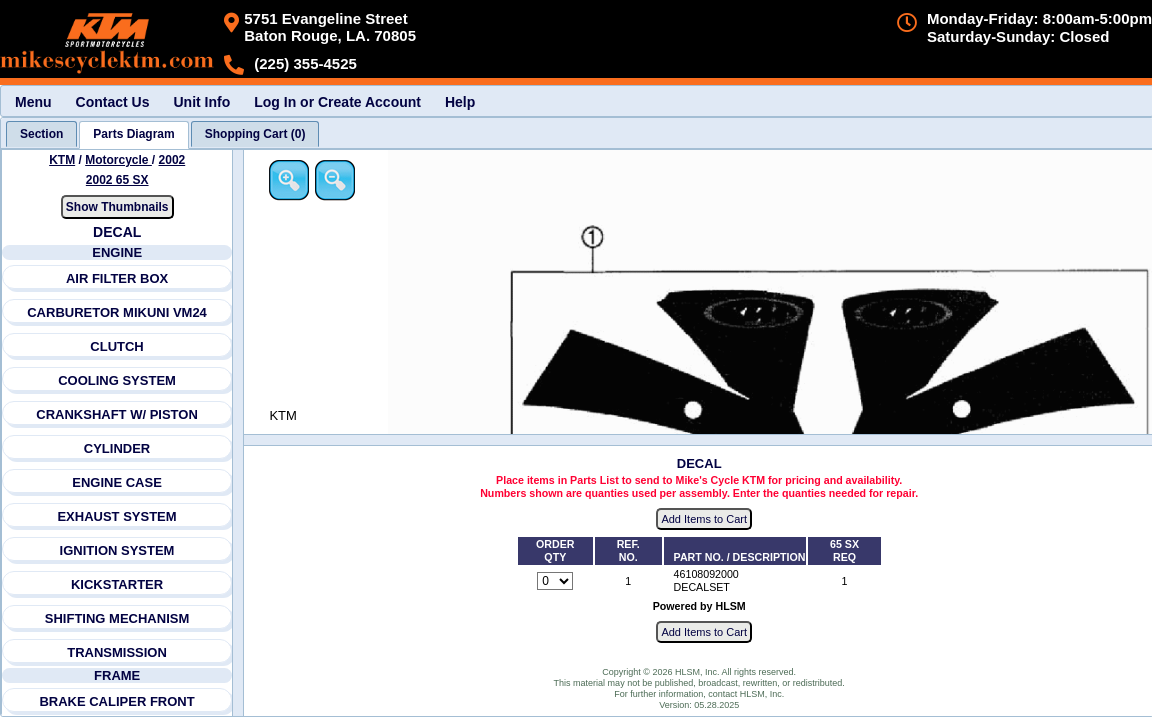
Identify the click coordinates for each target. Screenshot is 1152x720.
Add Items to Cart (704, 519)
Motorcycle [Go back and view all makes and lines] (118, 160)
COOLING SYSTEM (117, 380)
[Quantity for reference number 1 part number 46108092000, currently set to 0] (555, 581)
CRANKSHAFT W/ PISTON (117, 414)
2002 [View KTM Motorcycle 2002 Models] (172, 160)
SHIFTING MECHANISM (117, 618)
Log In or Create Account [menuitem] (337, 102)
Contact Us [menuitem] (113, 102)
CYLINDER (117, 448)
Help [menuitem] (460, 102)
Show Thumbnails (117, 207)
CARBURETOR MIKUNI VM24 (117, 312)
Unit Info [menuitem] (201, 102)
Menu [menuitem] (33, 102)
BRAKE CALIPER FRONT (116, 701)
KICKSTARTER (117, 584)
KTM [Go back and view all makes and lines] (62, 160)
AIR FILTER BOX (117, 278)
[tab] (41, 134)
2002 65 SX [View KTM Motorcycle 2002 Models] (117, 180)
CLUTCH (116, 346)
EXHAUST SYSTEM (116, 516)
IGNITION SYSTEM (117, 550)
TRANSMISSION (117, 652)
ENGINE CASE (117, 482)
